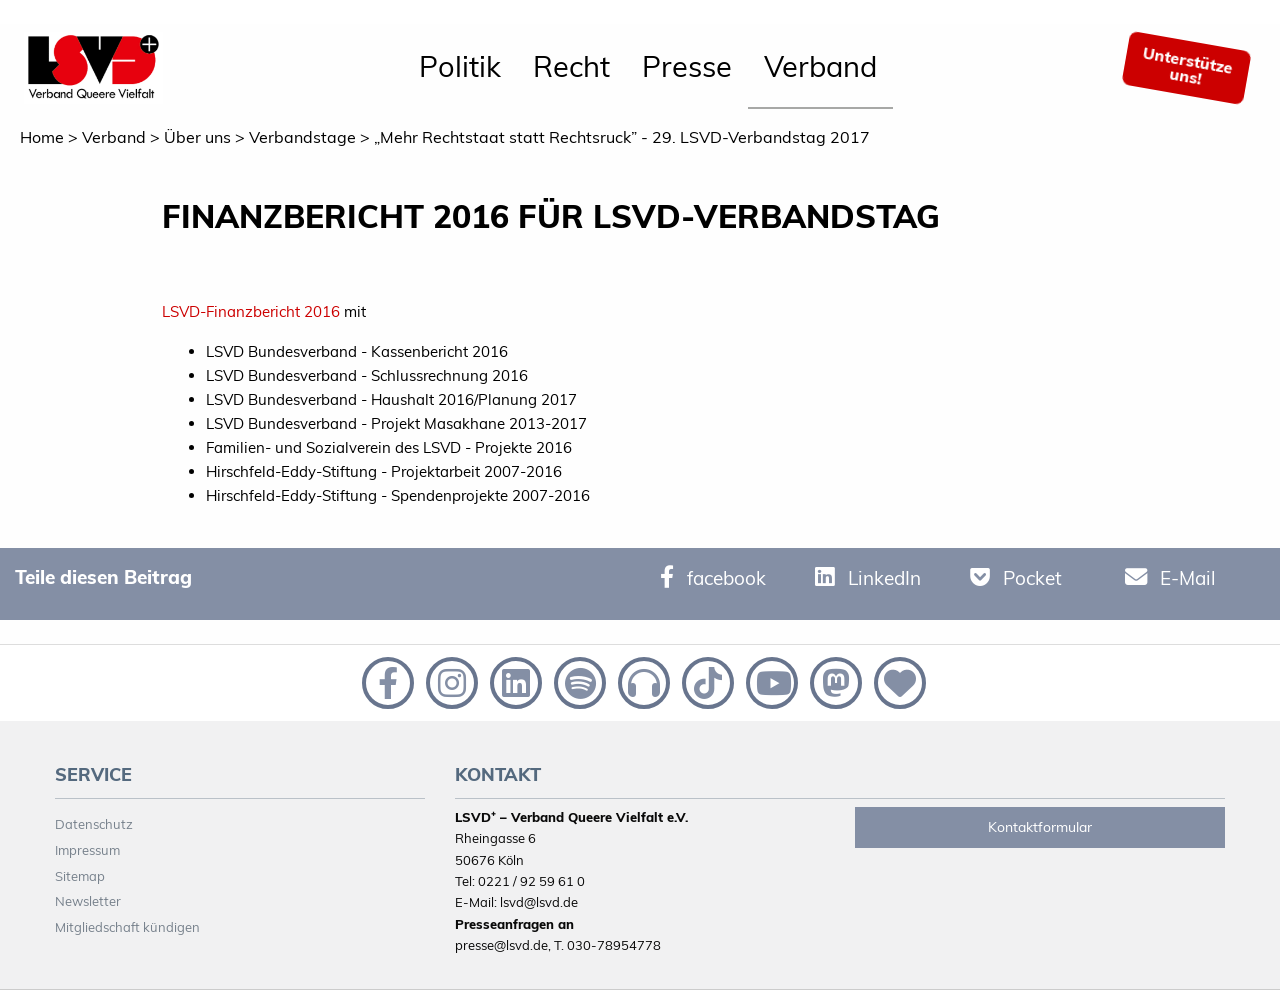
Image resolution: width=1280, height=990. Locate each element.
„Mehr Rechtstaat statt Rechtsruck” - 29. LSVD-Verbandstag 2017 (622, 137)
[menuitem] (460, 68)
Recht (571, 66)
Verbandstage (302, 137)
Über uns (197, 137)
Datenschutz (94, 824)
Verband (820, 66)
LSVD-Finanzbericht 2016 (251, 311)
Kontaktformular (1040, 827)
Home (42, 137)
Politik (460, 66)
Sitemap (80, 876)
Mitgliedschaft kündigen (127, 927)
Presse (687, 66)
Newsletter (88, 901)
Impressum (87, 850)
